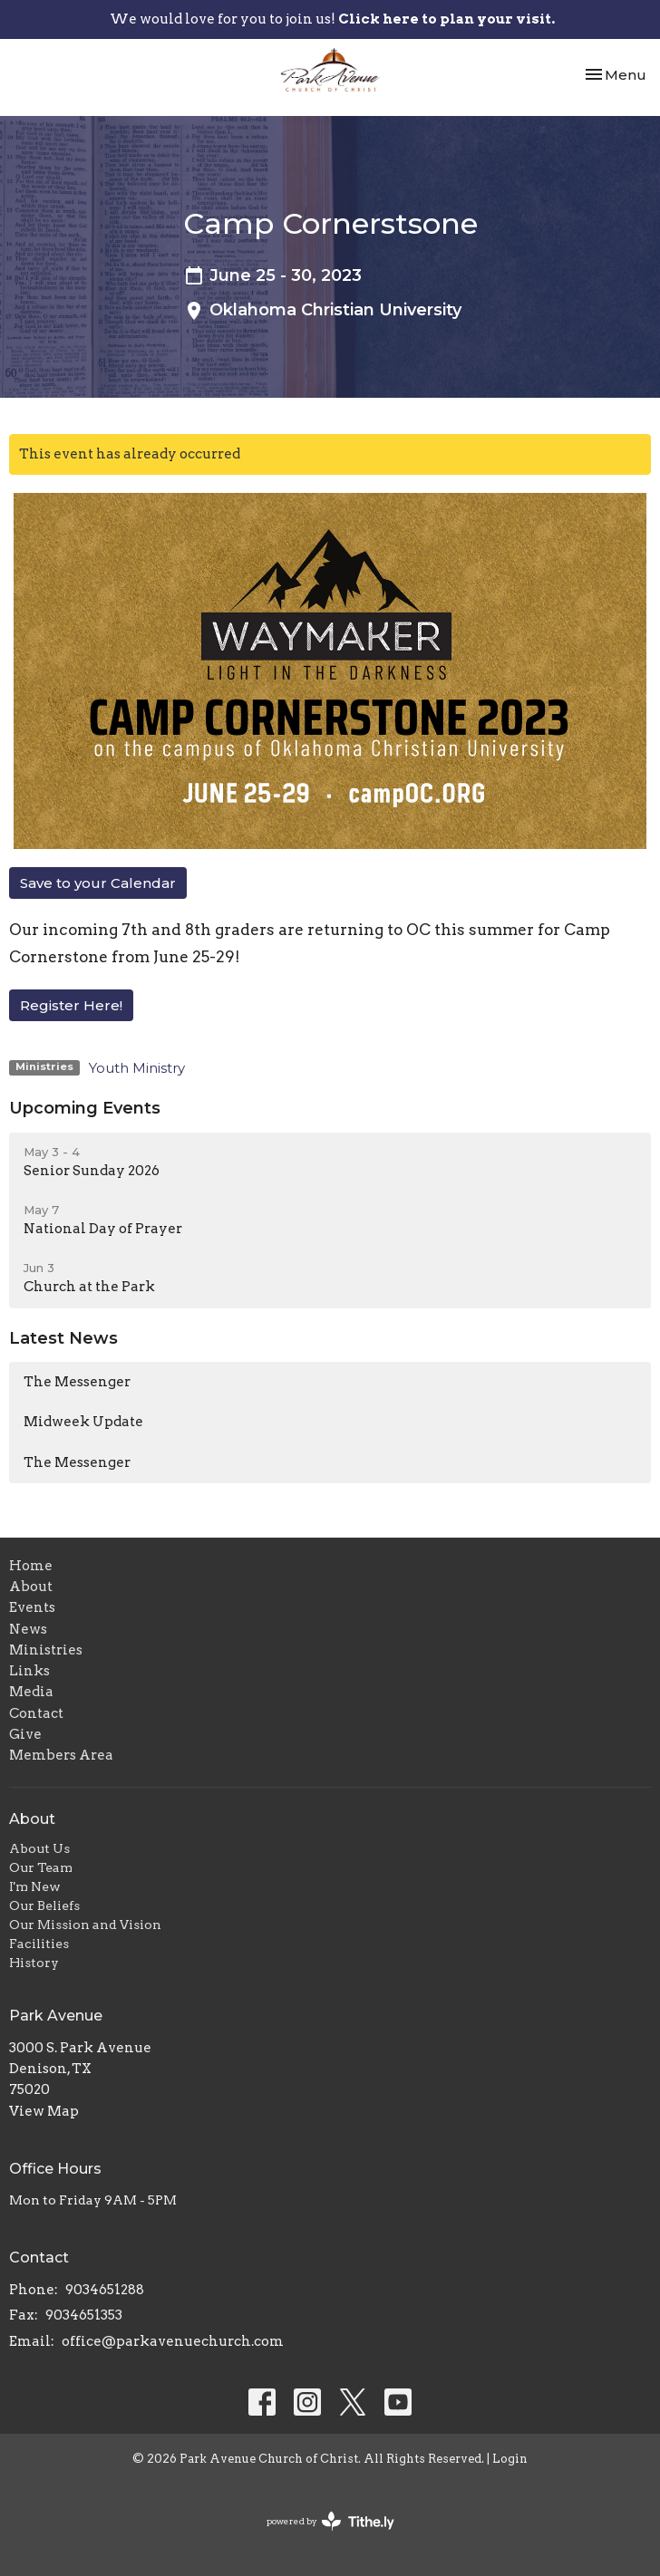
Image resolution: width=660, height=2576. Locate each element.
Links (29, 1671)
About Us (39, 1848)
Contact (36, 1713)
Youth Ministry (137, 1067)
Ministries (45, 1650)
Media (31, 1692)
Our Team (41, 1867)
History (34, 1962)
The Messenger (77, 1382)
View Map (44, 2111)
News (28, 1629)
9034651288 (104, 2290)
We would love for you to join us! (332, 19)
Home (31, 1566)
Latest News (63, 1338)
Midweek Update (83, 1421)
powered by (330, 2521)
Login (510, 2458)
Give (25, 1734)
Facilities (39, 1943)
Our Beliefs (44, 1905)
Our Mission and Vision (85, 1924)
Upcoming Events (84, 1108)
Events (32, 1607)
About (31, 1586)
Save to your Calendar (98, 883)
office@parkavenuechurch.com (173, 2341)
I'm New (35, 1886)
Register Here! (71, 1005)
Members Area (61, 1755)
